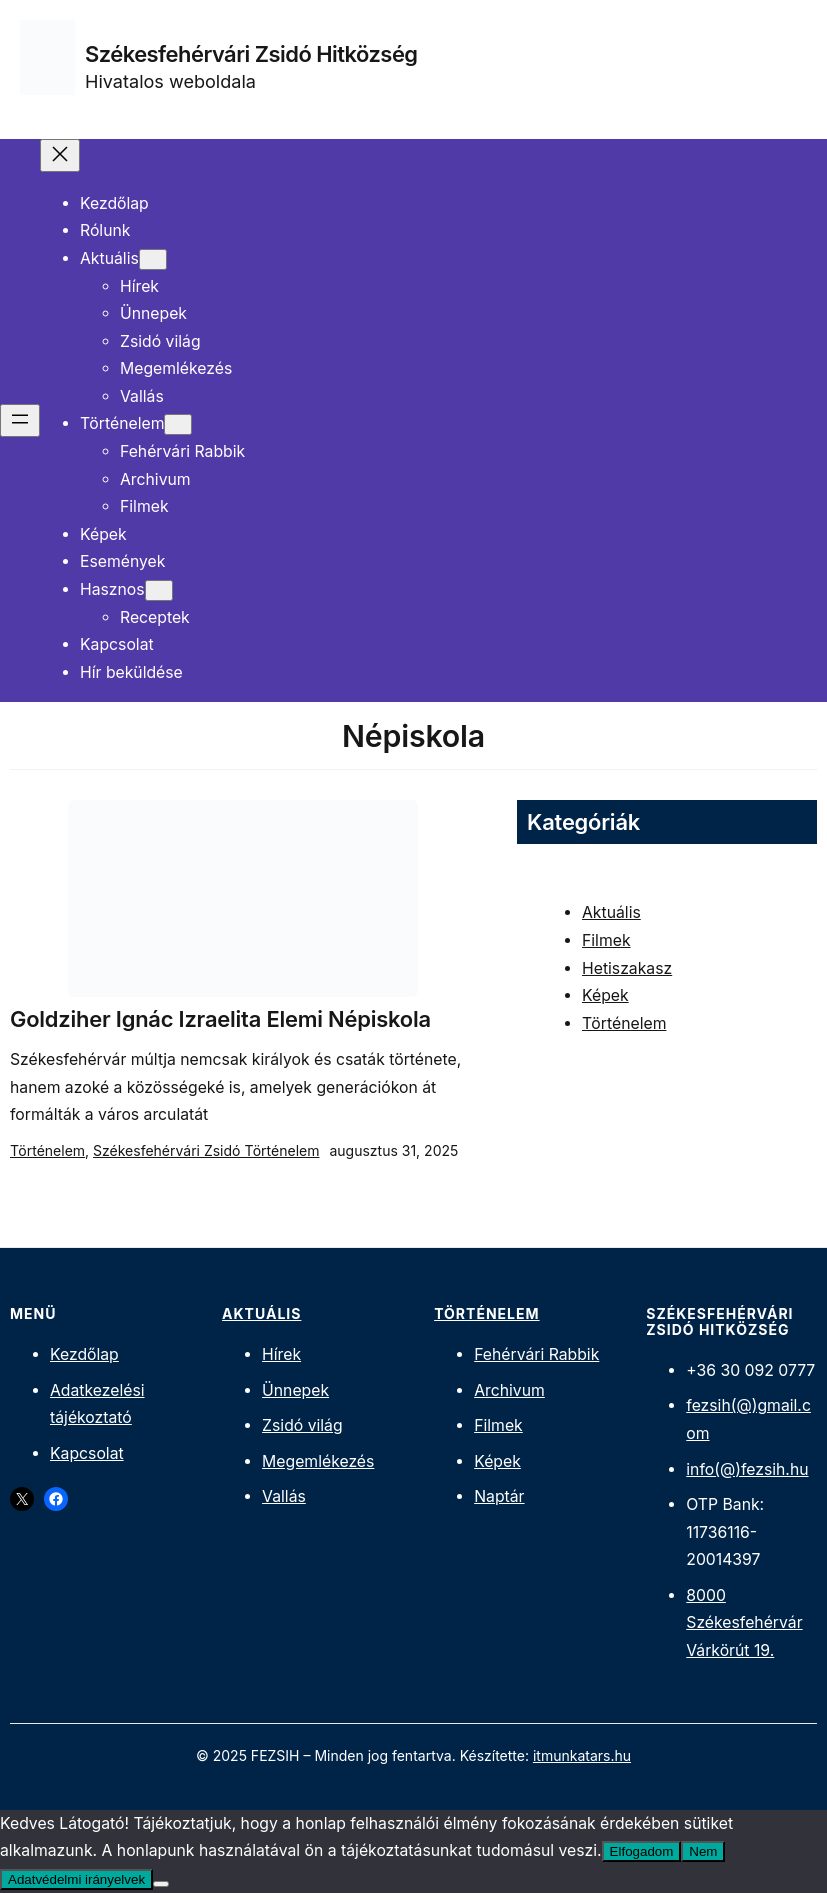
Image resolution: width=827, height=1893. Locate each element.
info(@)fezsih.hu (747, 1469)
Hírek (281, 1354)
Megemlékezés (318, 1461)
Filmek (606, 940)
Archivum (509, 1390)
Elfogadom (642, 1851)
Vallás (284, 1496)
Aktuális (611, 912)
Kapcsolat (87, 1453)
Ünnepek (295, 1390)
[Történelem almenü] (178, 424)
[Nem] (161, 1884)
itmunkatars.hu (582, 1755)
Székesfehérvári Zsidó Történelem (206, 1150)
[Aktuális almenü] (153, 259)
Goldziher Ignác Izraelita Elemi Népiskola (220, 1019)
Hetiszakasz (627, 968)
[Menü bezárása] (60, 155)
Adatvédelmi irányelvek (76, 1879)
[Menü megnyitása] (20, 420)
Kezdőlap (84, 1354)
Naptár (499, 1496)
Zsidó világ (302, 1425)
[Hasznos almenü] (159, 590)
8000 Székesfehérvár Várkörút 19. (744, 1623)
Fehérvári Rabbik (536, 1354)
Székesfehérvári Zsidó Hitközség (251, 54)
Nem (703, 1851)
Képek (605, 995)
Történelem (47, 1150)
